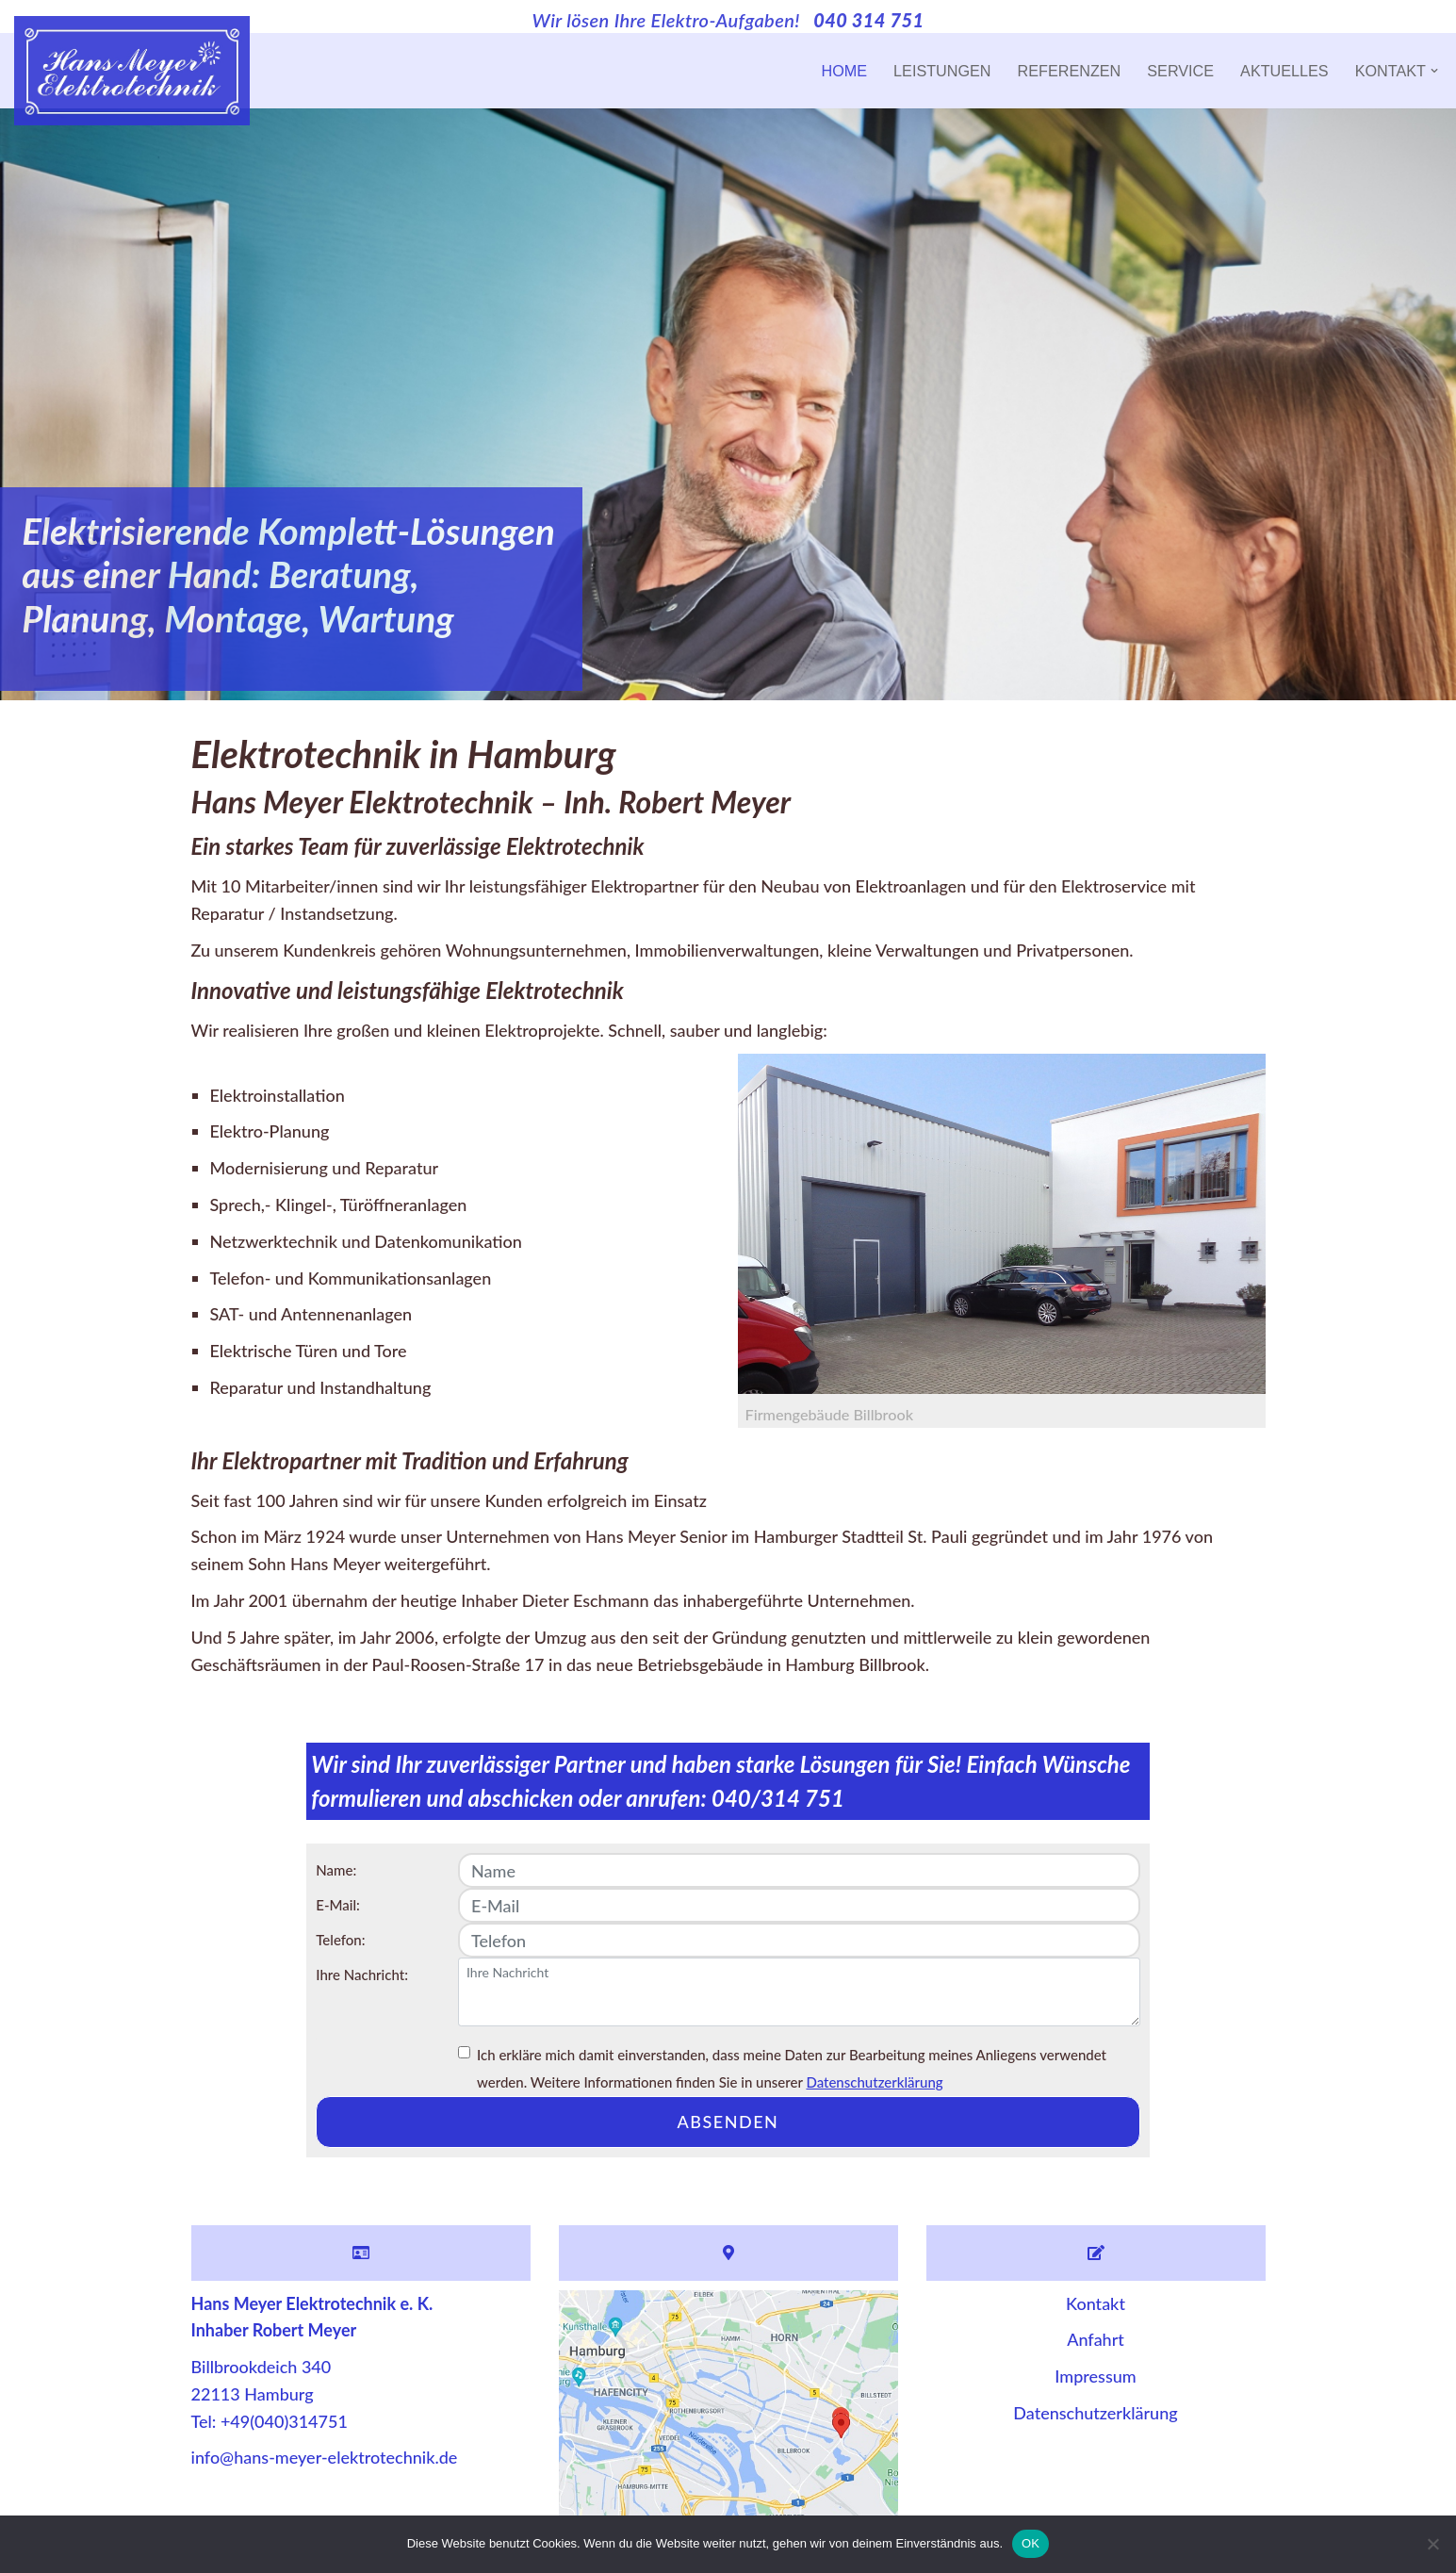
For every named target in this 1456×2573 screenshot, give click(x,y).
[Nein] (1432, 2543)
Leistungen (941, 70)
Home (845, 70)
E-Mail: (338, 1904)
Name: (336, 1869)
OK (1030, 2543)
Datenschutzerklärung (874, 2081)
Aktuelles (1284, 70)
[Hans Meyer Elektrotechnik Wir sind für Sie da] (132, 70)
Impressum (1095, 2376)
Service (1180, 70)
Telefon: (340, 1939)
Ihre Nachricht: (362, 1974)
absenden (728, 2121)
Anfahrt (1095, 2339)
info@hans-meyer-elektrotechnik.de (324, 2457)
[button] (1434, 70)
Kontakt (1095, 2303)
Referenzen (1069, 70)
